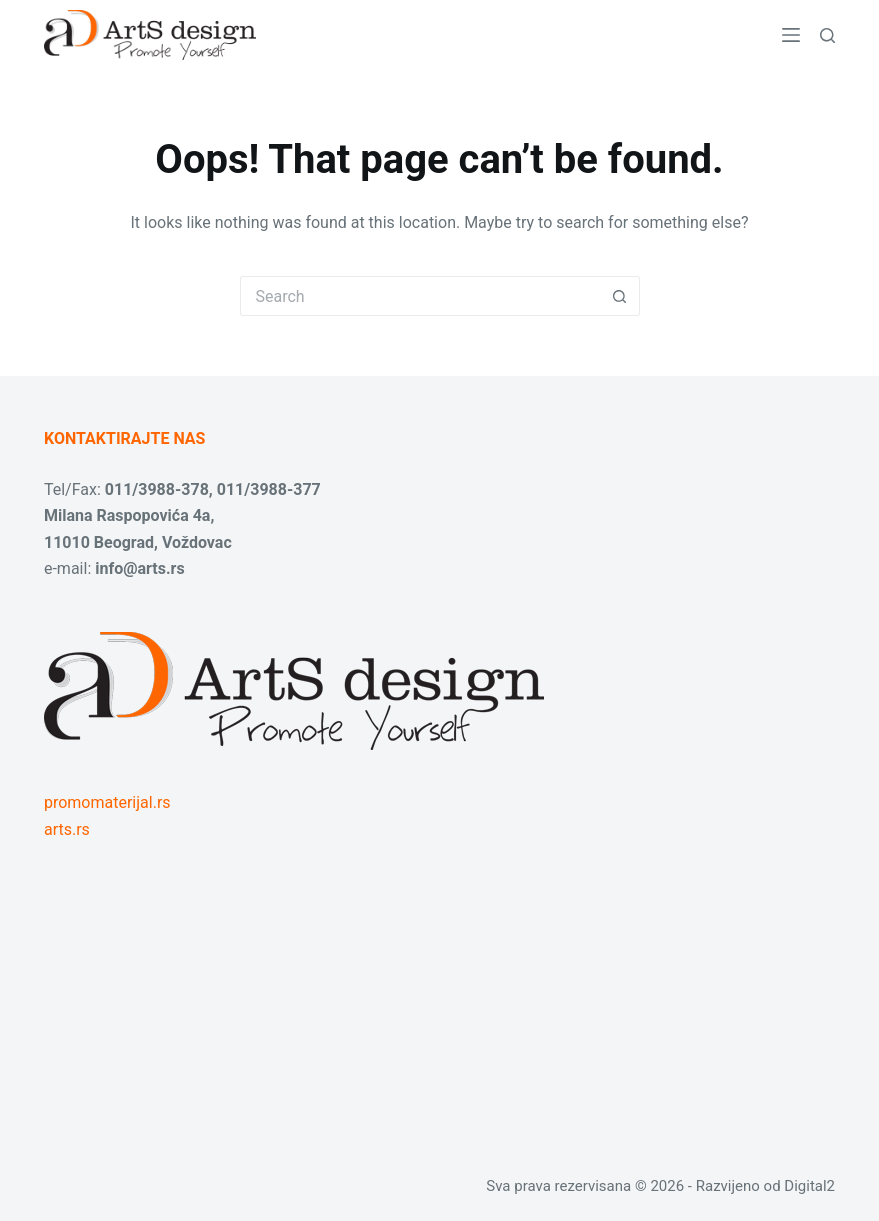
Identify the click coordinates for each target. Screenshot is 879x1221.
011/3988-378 (157, 489)
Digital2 (809, 1186)
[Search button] (620, 296)
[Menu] (791, 35)
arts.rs (67, 829)
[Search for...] (420, 296)
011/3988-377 (269, 489)
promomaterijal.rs (107, 802)
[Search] (827, 35)
